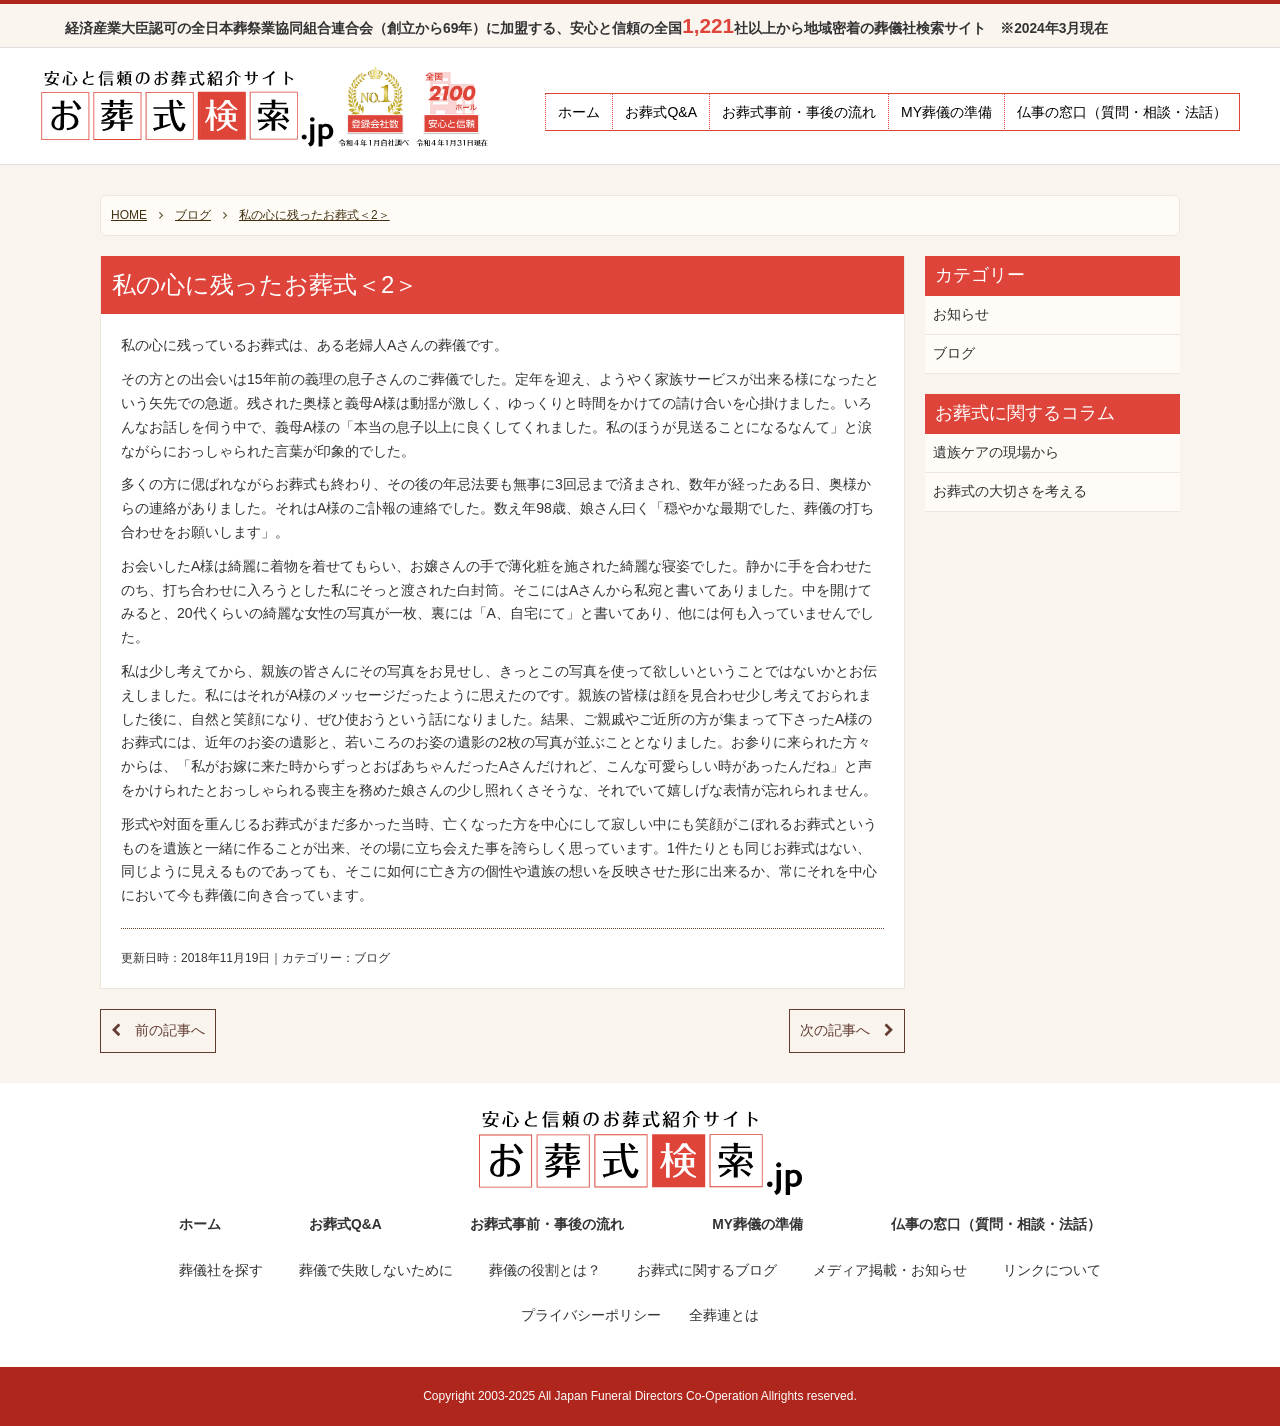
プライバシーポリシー (591, 1315)
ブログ (372, 958)
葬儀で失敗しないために (376, 1270)
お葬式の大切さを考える (1010, 491)
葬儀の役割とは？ (545, 1270)
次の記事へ (847, 1030)
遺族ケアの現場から (996, 452)
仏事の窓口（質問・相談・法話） (1122, 112)
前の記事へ (158, 1030)
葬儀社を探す (221, 1270)
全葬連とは (724, 1315)
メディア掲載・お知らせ (890, 1270)
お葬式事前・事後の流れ (799, 112)
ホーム (579, 112)
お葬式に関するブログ (707, 1270)
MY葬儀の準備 (946, 112)
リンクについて (1052, 1270)
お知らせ (961, 314)
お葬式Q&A (661, 112)
